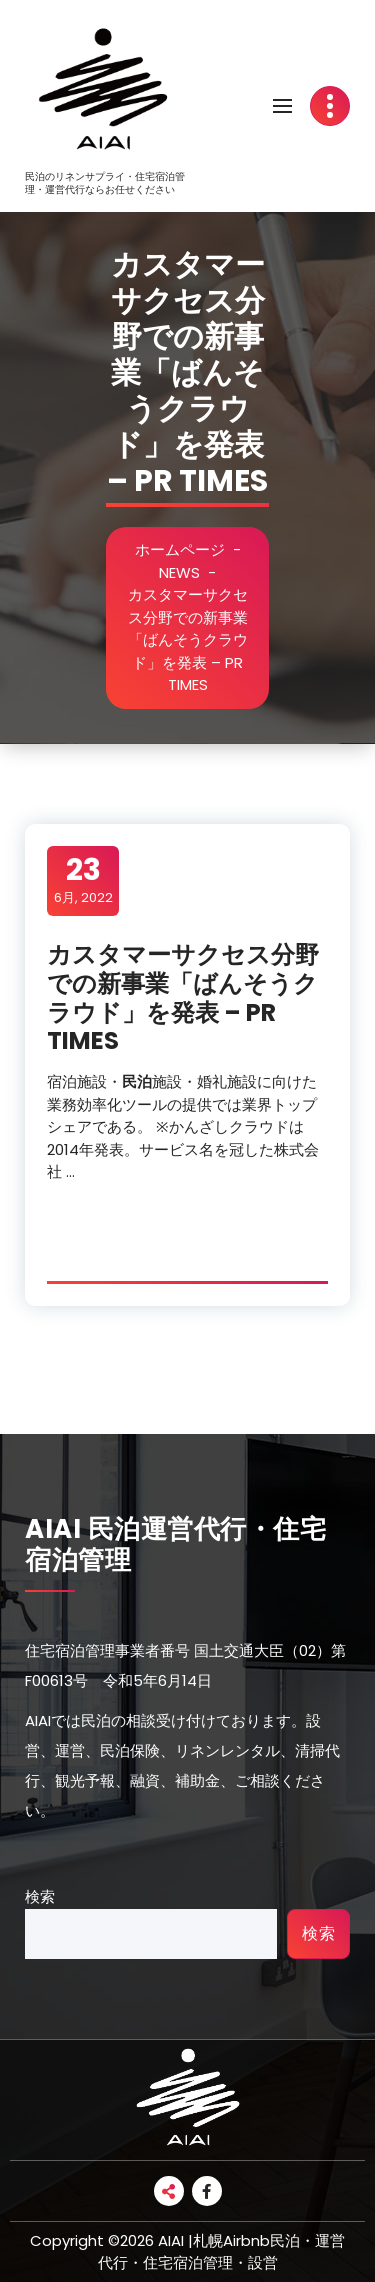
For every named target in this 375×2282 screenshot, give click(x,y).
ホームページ (181, 549)
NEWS (180, 572)
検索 (40, 1896)
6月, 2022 (83, 880)
